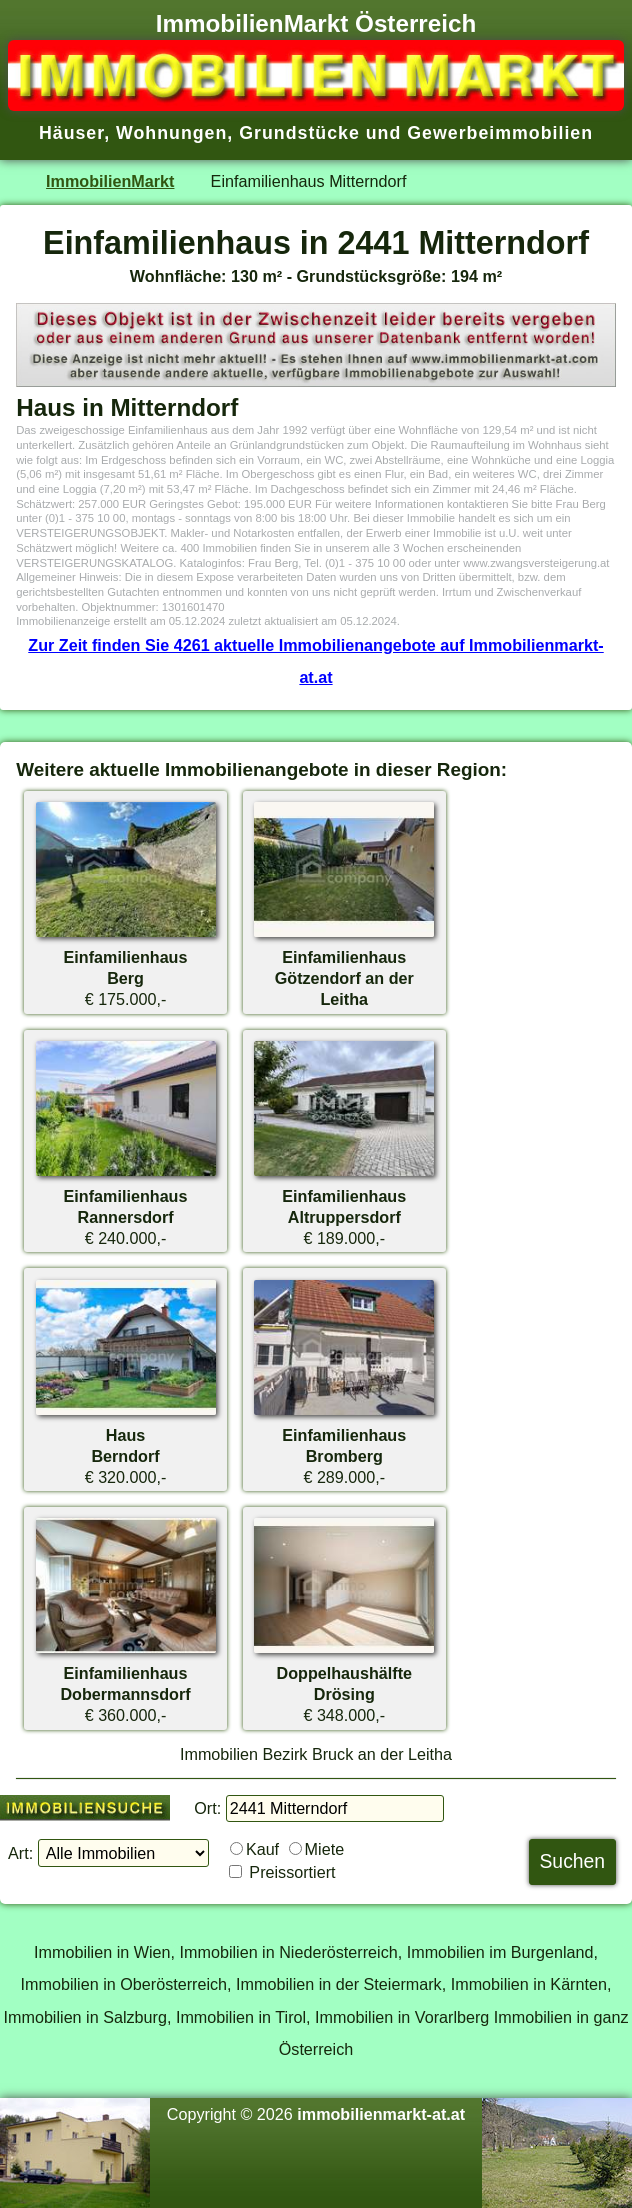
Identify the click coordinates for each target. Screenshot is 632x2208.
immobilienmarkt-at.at (381, 2114)
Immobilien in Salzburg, (87, 2017)
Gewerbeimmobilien (500, 133)
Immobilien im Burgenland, (502, 1952)
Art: (20, 1853)
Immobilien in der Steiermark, (341, 1984)
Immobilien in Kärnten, (531, 1984)
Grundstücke (299, 133)
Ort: (207, 1808)
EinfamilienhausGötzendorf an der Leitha (344, 978)
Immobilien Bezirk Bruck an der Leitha (316, 1754)
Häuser (71, 133)
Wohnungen (171, 133)
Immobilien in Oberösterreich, (126, 1984)
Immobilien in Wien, (104, 1952)
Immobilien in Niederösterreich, (291, 1952)
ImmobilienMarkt (110, 181)
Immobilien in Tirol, (243, 2017)
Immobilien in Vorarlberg (402, 2017)
